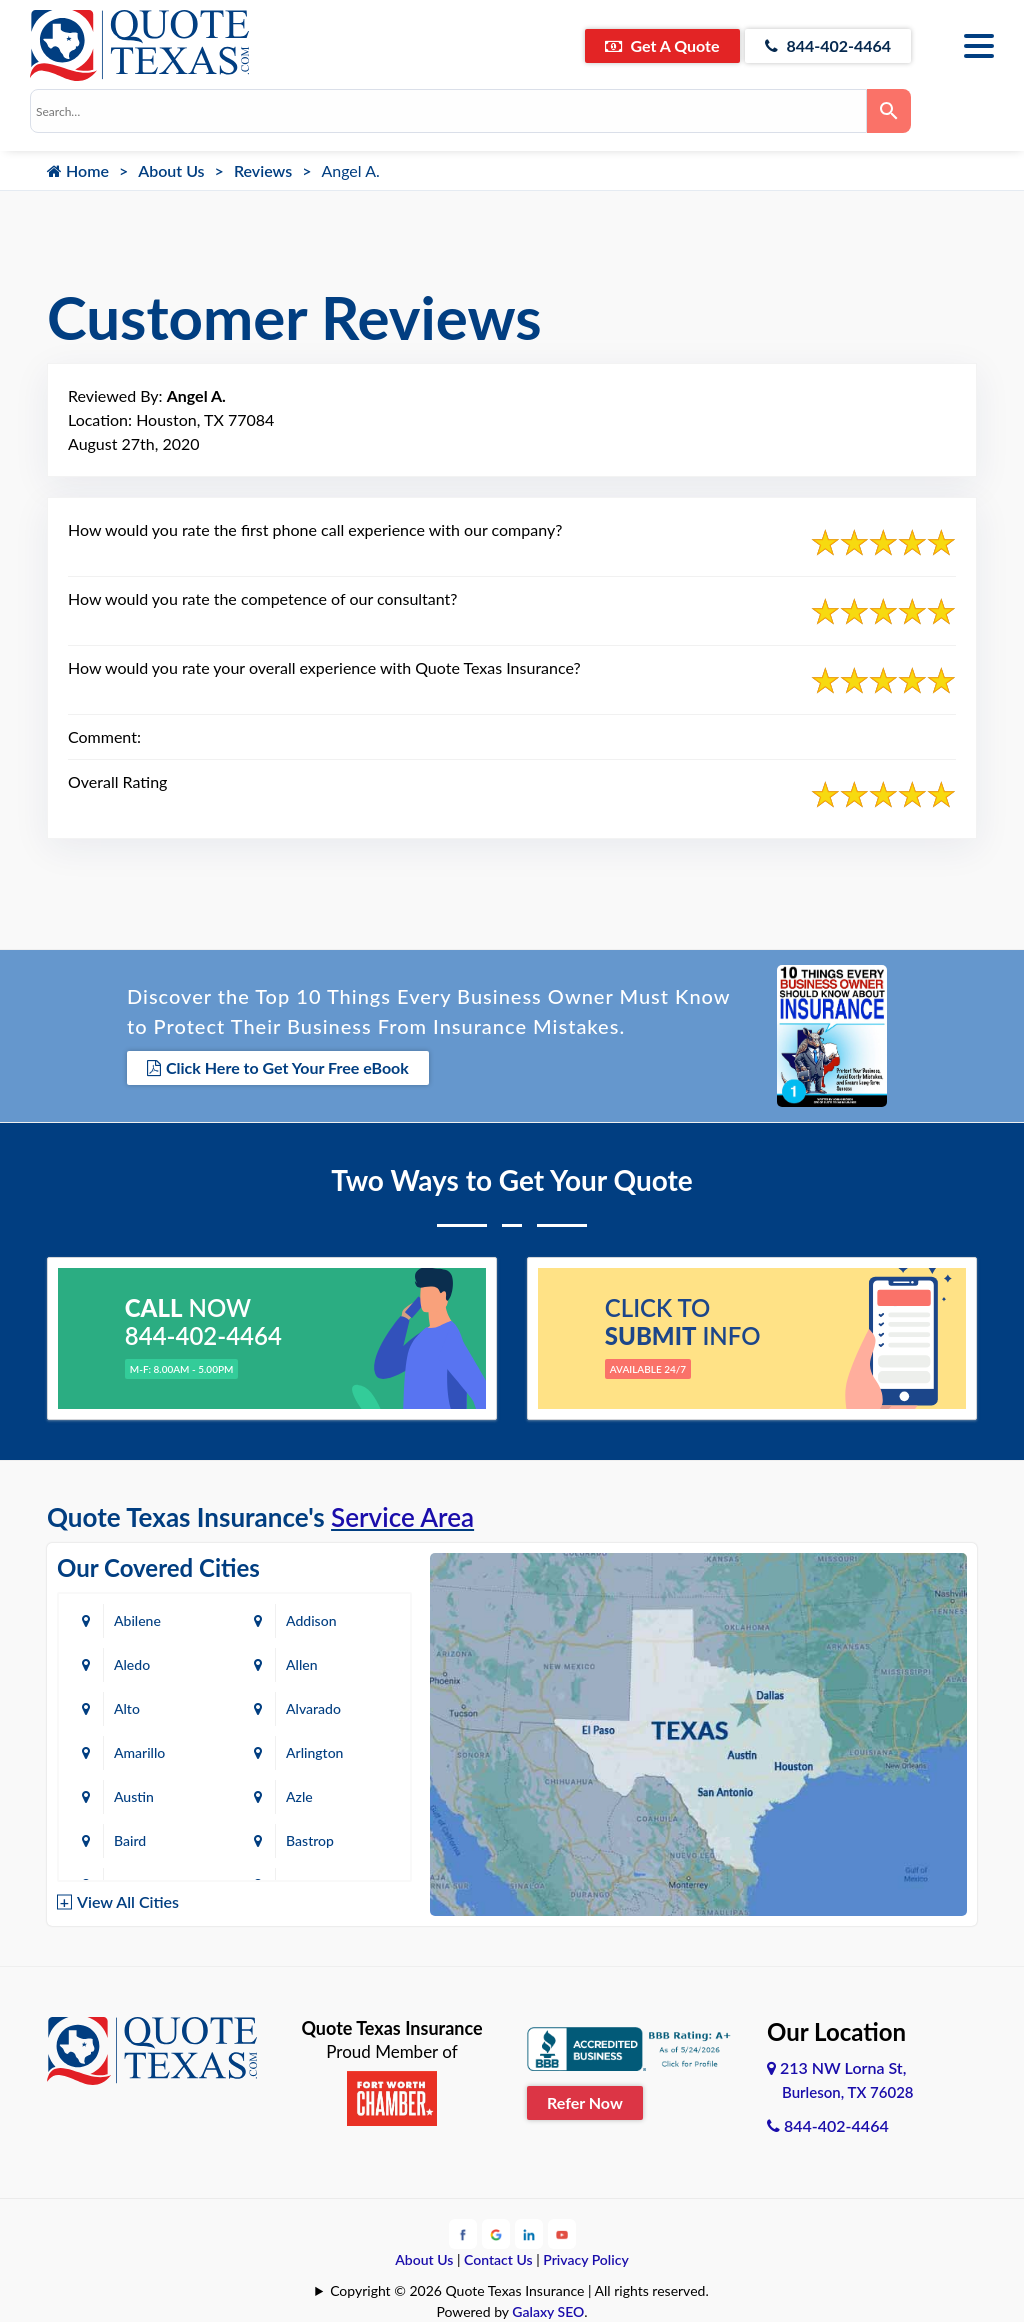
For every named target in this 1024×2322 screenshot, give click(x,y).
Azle (299, 1796)
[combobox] (448, 111)
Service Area (402, 1517)
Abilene (137, 1620)
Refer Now (585, 2102)
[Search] (889, 111)
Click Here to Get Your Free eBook (278, 1067)
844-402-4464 (828, 45)
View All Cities (128, 1901)
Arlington (314, 1752)
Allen (301, 1664)
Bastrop (310, 1840)
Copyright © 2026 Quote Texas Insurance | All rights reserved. (519, 2290)
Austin (134, 1796)
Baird (130, 1840)
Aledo (132, 1664)
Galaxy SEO (548, 2311)
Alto (127, 1708)
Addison (311, 1620)
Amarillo (139, 1752)
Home (78, 170)
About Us (171, 170)
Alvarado (313, 1708)
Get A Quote (662, 45)
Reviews (263, 170)
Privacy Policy (586, 2259)
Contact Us (498, 2259)
